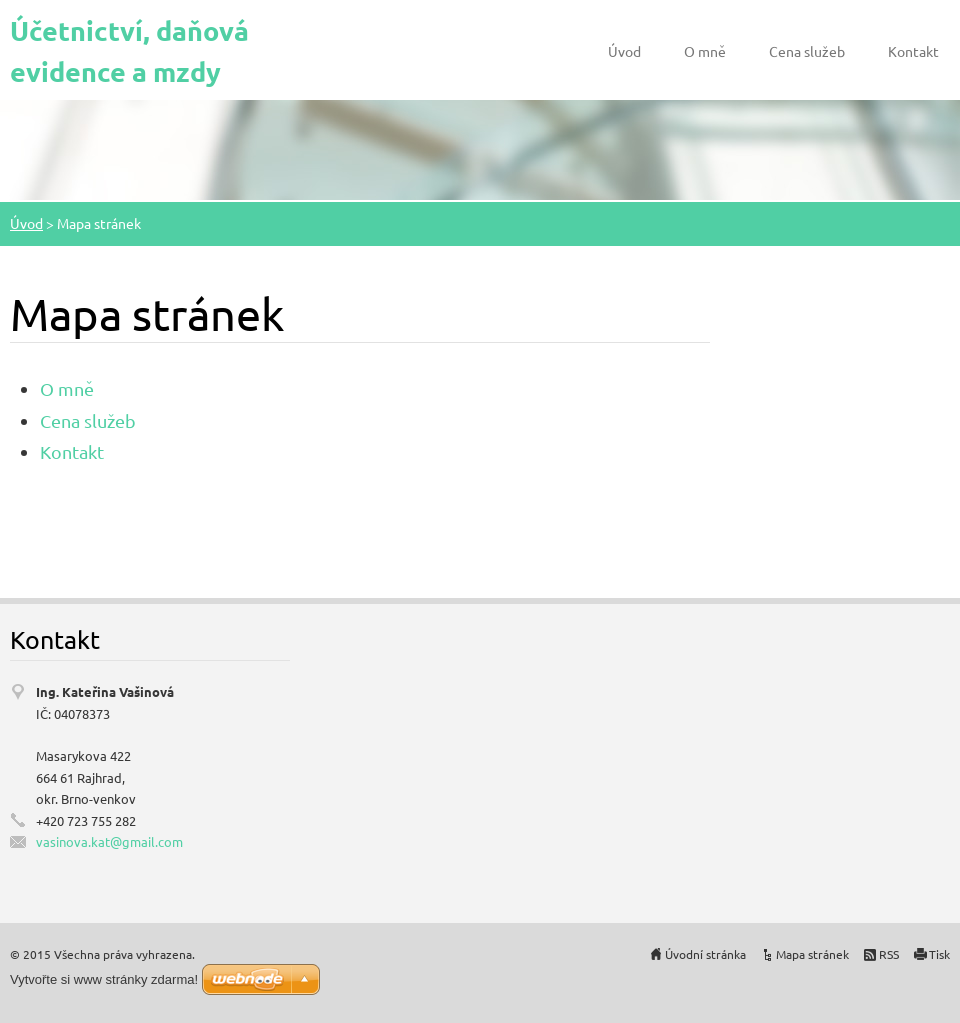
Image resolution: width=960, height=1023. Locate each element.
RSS (889, 954)
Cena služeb (807, 51)
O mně (705, 51)
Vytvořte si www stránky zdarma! (104, 979)
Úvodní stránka (705, 954)
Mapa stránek (812, 954)
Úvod (624, 51)
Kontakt (913, 51)
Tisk (939, 954)
